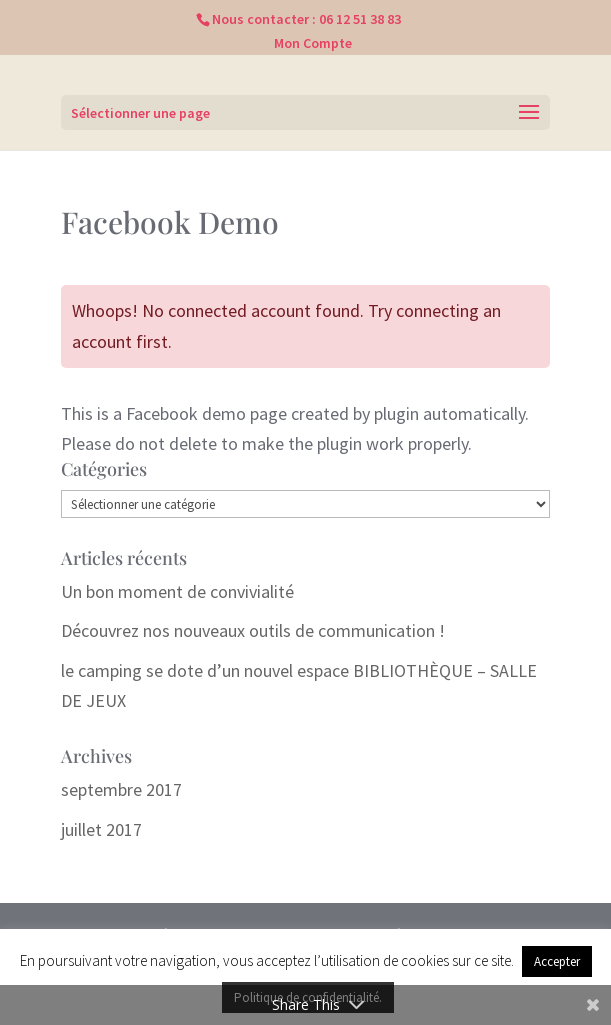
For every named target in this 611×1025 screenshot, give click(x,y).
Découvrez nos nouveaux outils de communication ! (253, 630)
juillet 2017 (101, 829)
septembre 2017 (121, 789)
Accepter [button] (557, 961)
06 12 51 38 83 (360, 19)
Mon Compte (313, 43)
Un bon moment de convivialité (177, 591)
